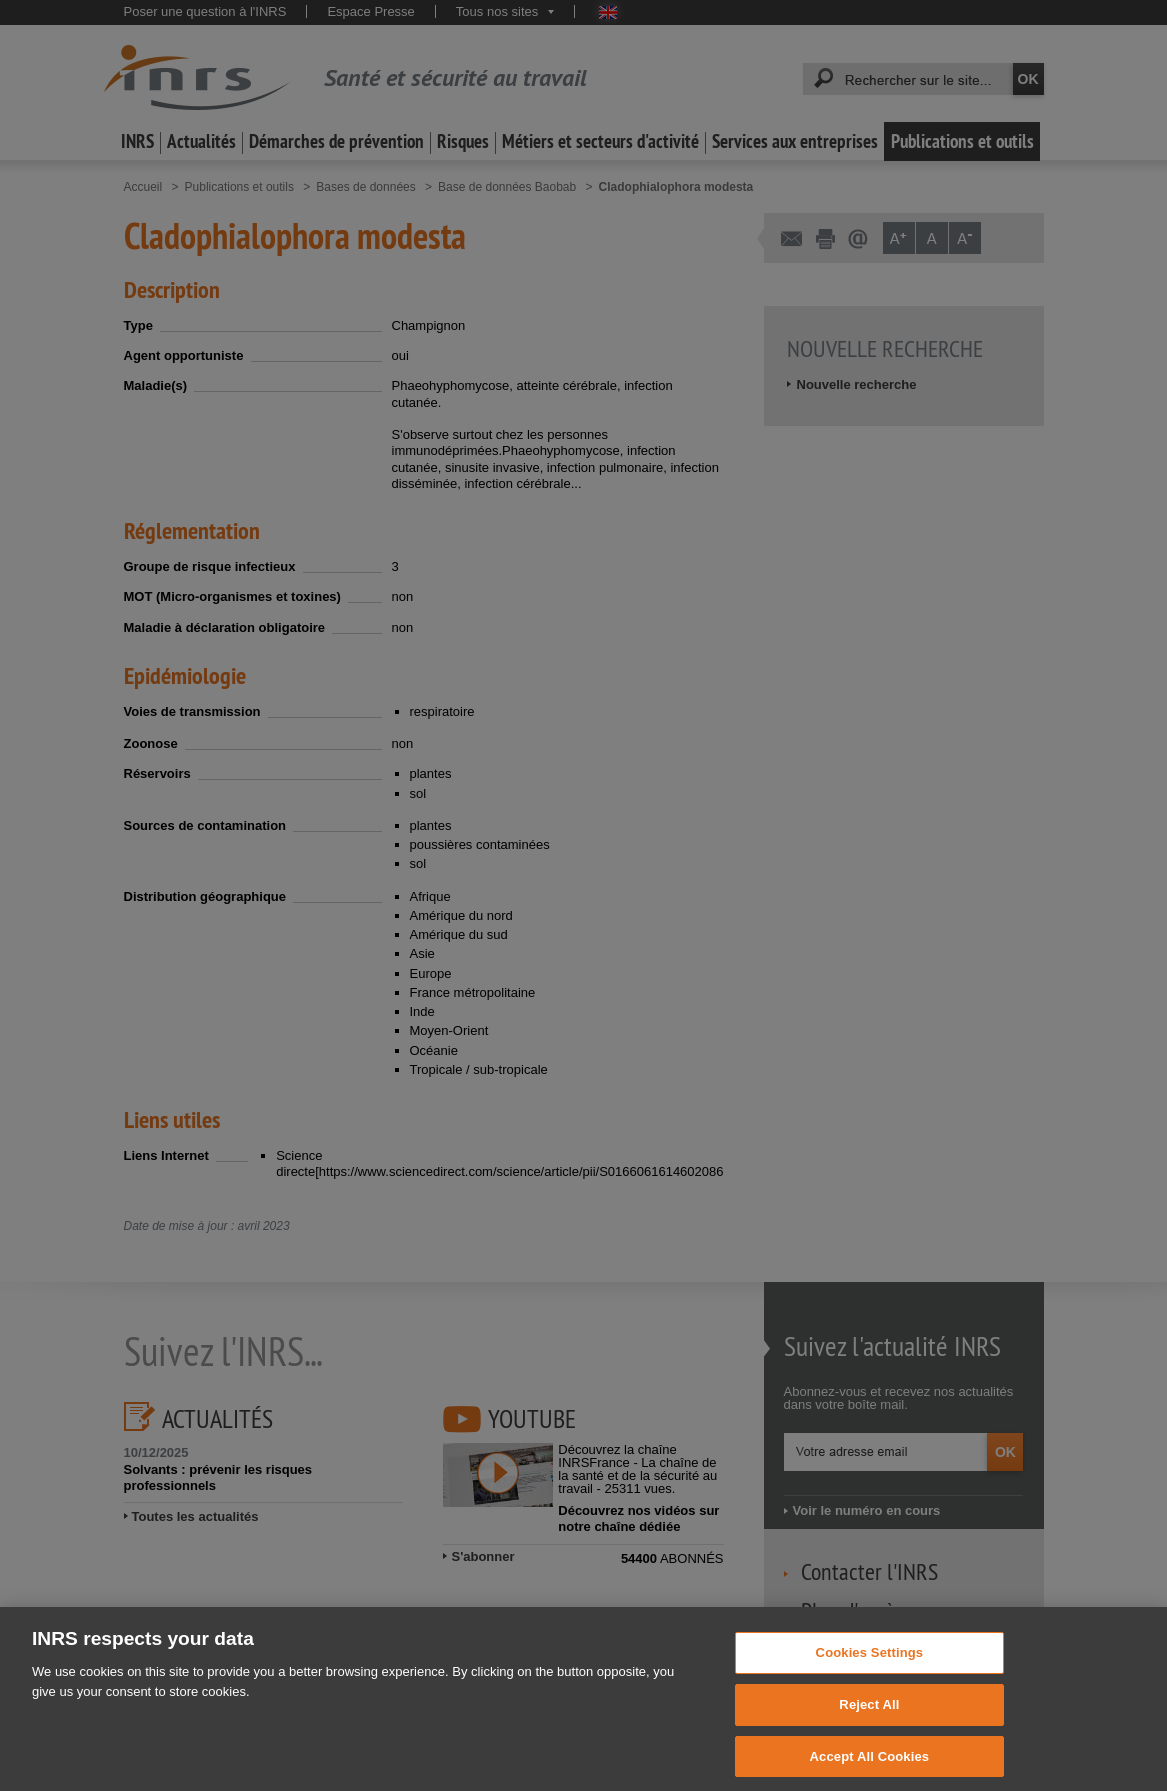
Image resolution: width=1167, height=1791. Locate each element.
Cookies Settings (870, 1666)
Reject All (869, 1718)
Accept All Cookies (870, 1769)
